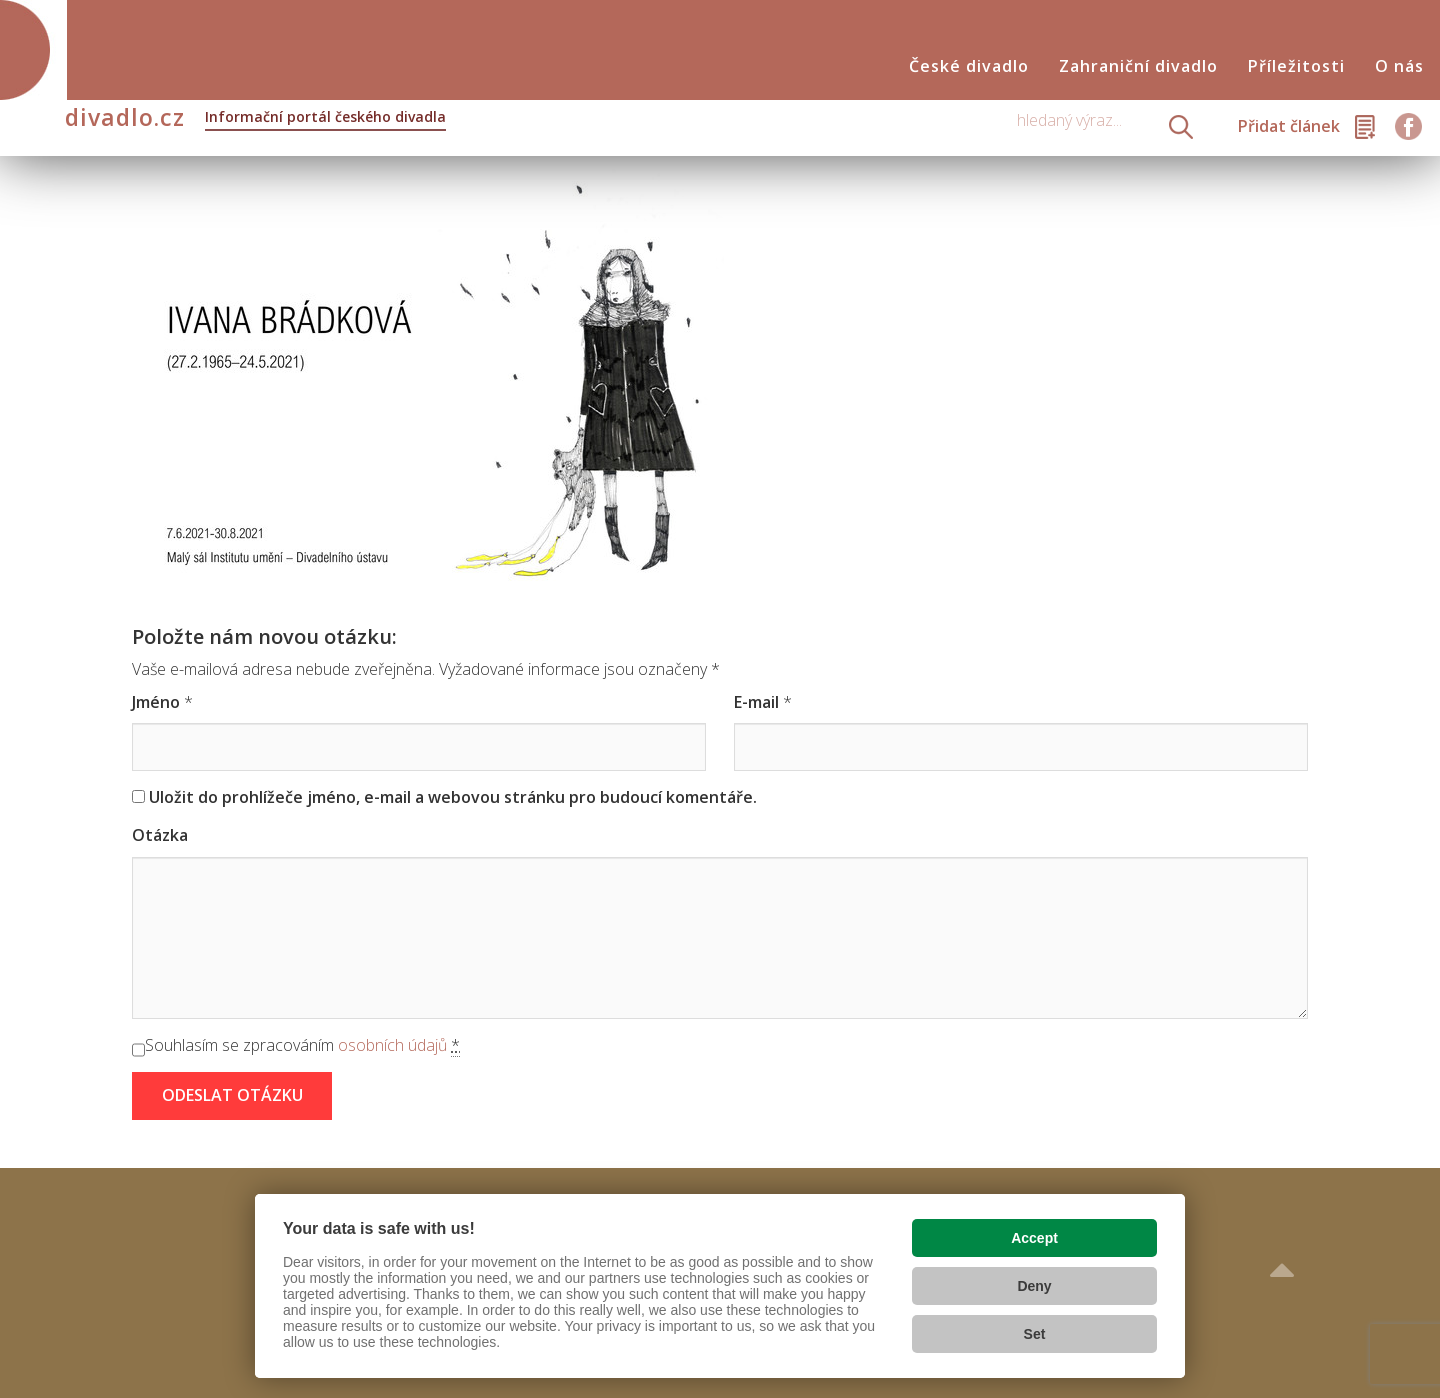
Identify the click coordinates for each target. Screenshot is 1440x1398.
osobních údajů (392, 1045)
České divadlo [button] (969, 66)
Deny (1034, 1286)
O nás (1399, 66)
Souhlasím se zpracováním (302, 1045)
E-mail (756, 702)
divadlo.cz (255, 119)
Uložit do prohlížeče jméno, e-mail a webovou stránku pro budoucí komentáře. (453, 797)
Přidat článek (1289, 126)
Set (1035, 1334)
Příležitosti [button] (1296, 66)
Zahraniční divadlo (1138, 66)
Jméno (156, 702)
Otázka (160, 835)
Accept (1034, 1238)
